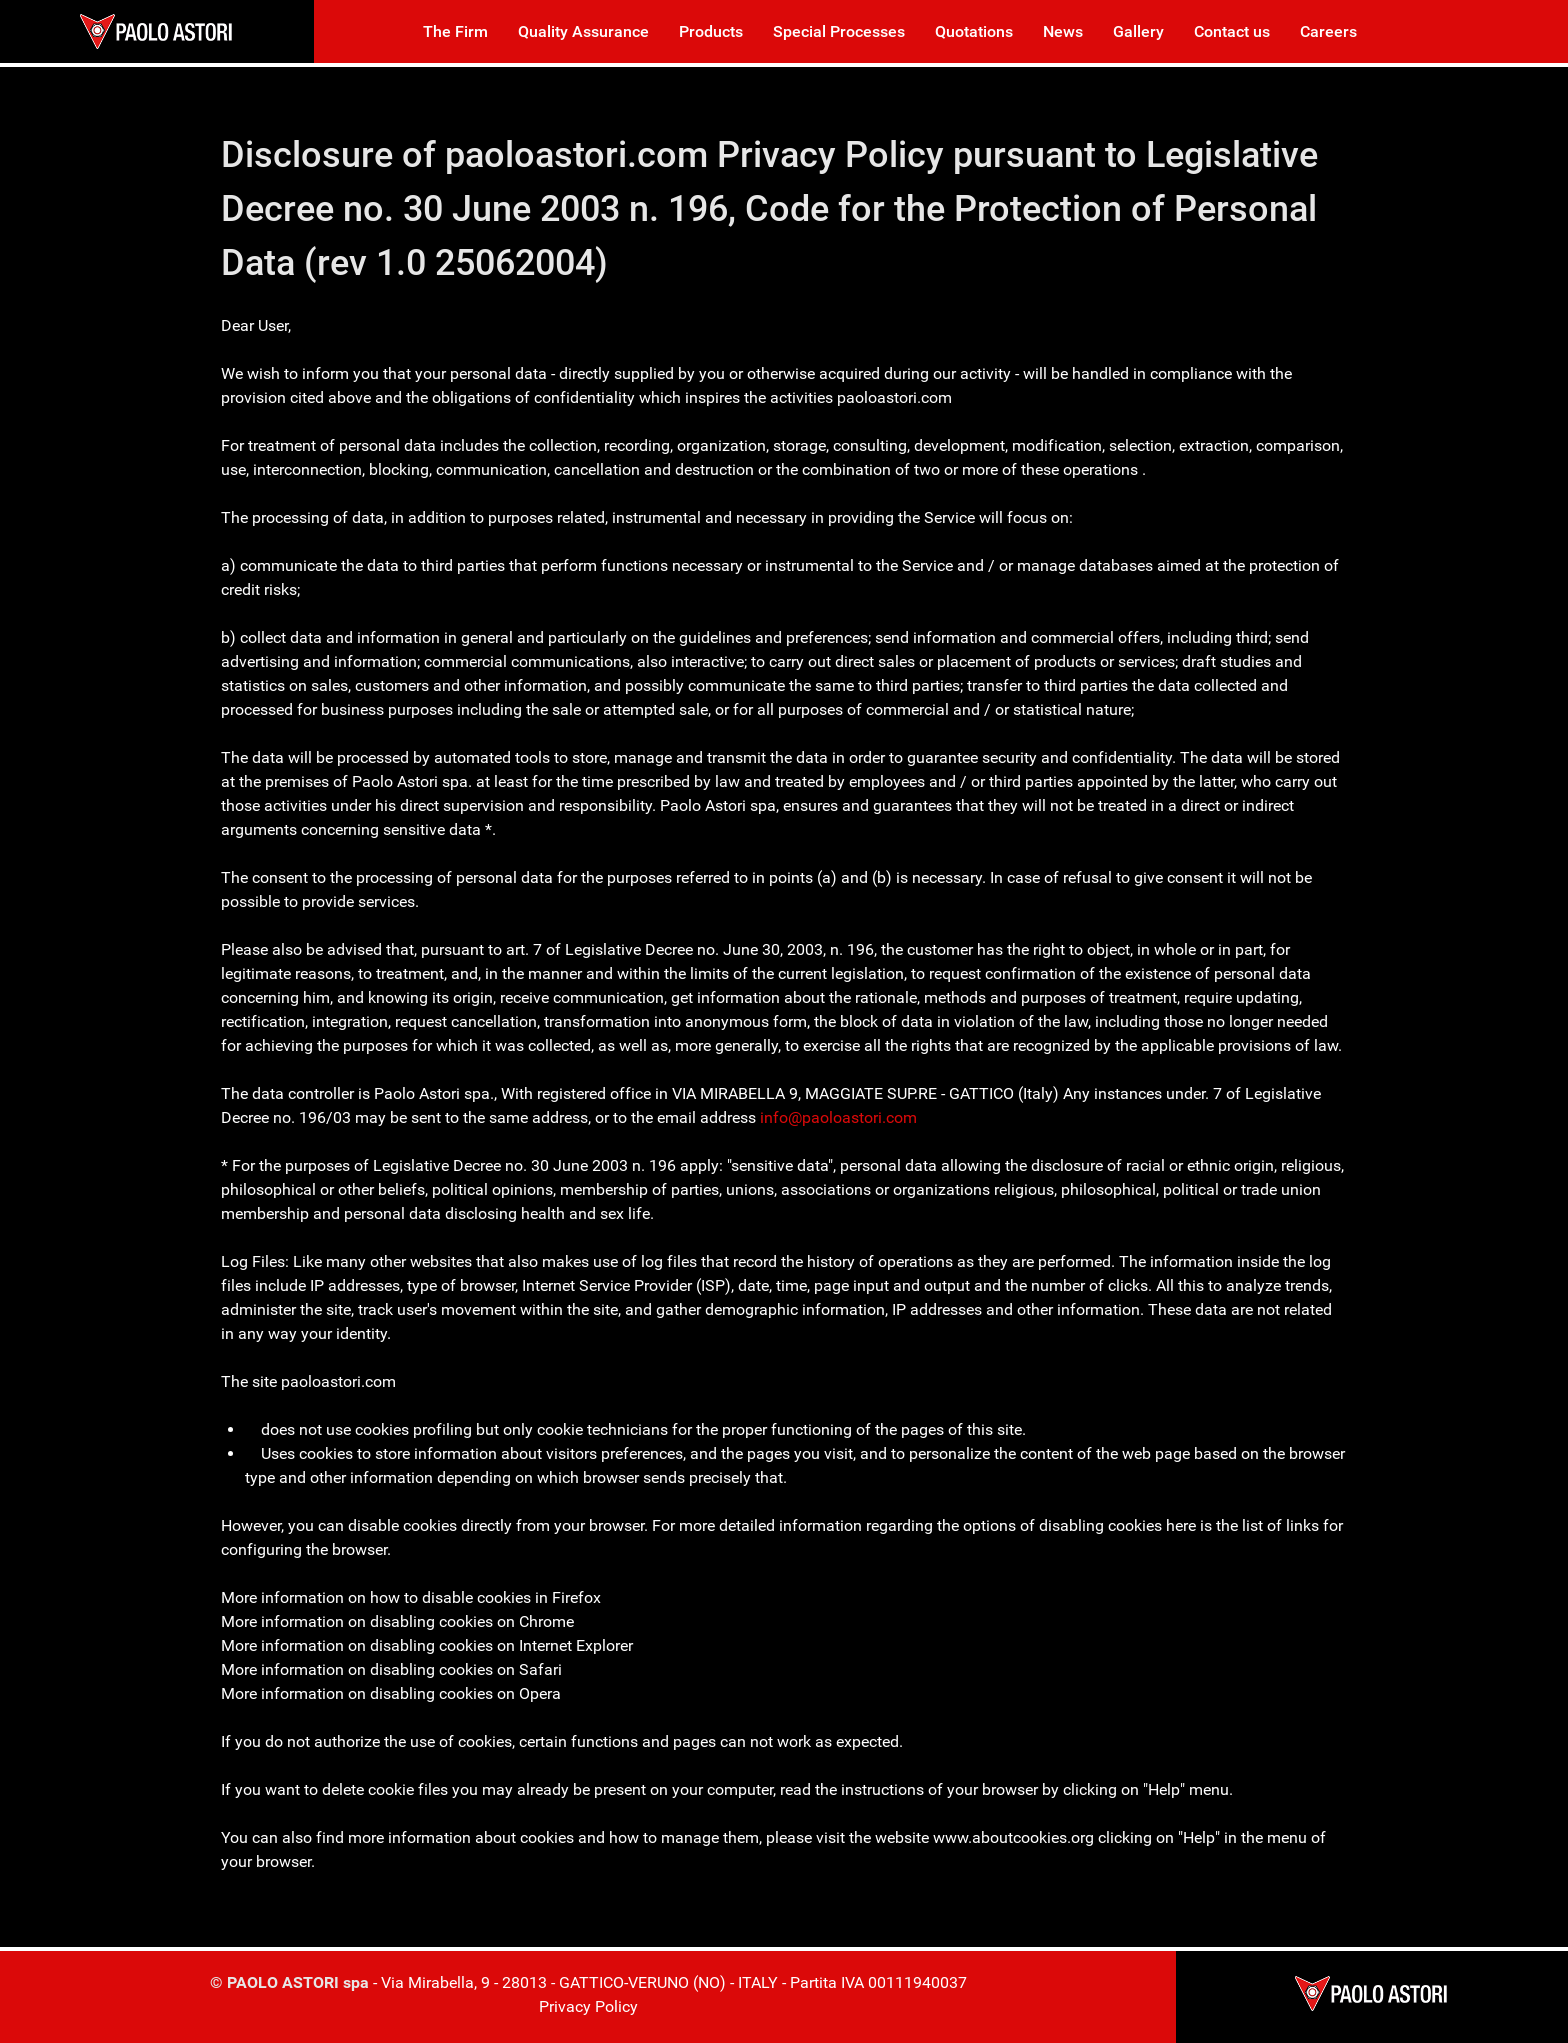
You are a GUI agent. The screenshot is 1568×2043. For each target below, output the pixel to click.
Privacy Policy (588, 2006)
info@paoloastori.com (838, 1117)
